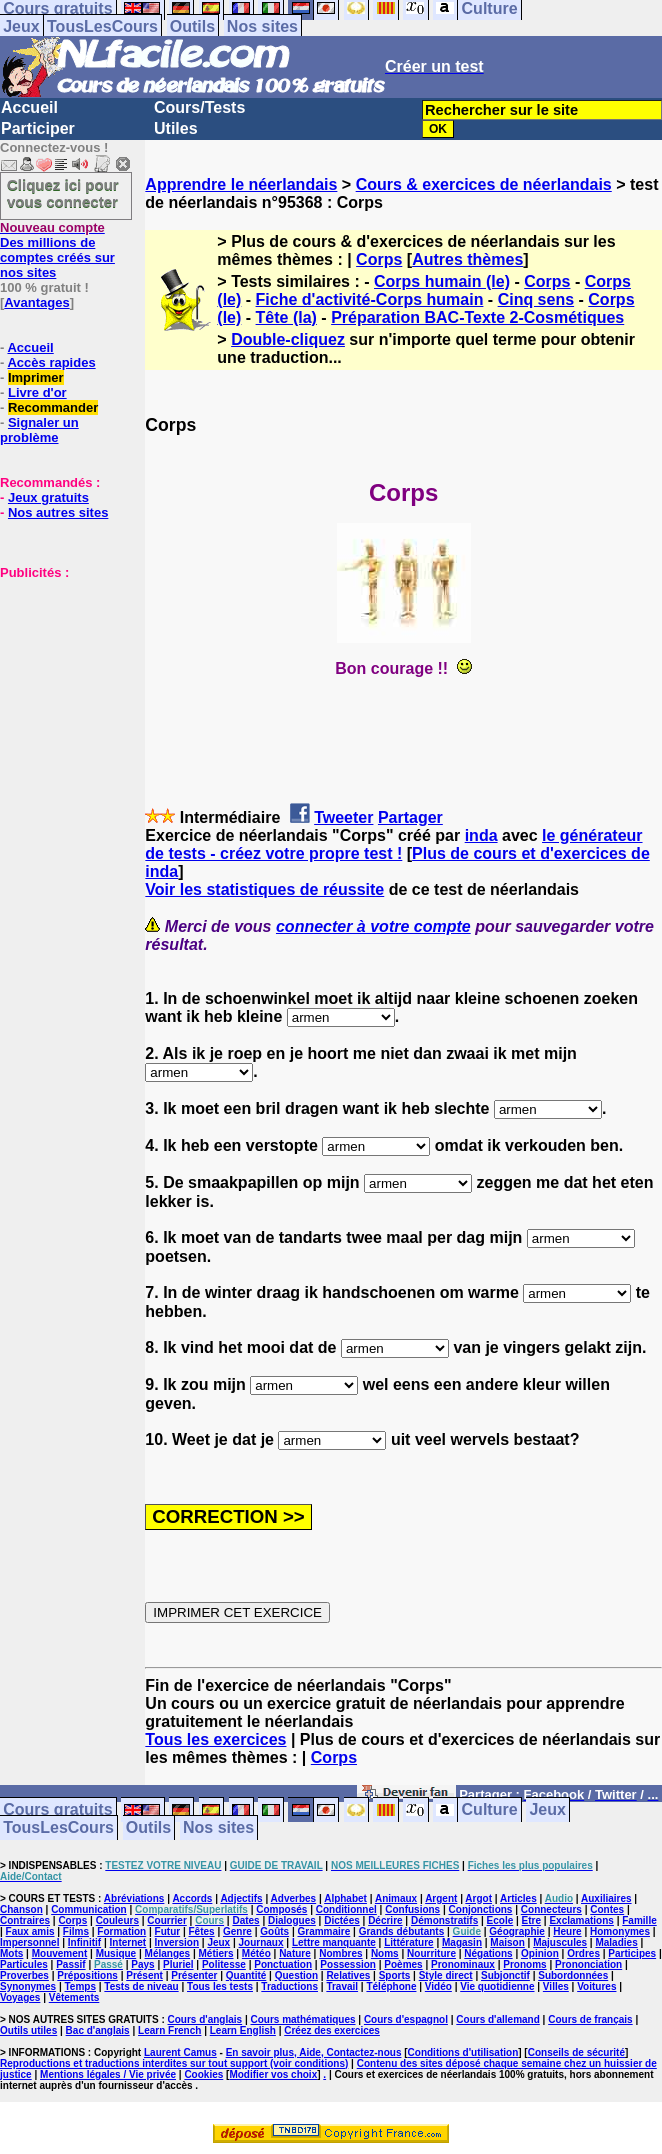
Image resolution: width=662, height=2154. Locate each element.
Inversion (177, 1942)
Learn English (243, 2030)
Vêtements (74, 1997)
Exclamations (581, 1920)
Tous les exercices (215, 1739)
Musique (116, 1953)
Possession (348, 1964)
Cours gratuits (57, 1810)
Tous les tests (220, 1986)
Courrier (166, 1920)
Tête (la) (286, 317)
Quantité (246, 1975)
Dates (245, 1920)
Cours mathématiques (303, 2019)
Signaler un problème (39, 430)
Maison (507, 1942)
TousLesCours (102, 26)
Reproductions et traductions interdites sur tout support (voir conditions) (174, 2063)
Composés (281, 1909)
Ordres (583, 1953)
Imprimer (36, 377)
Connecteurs (551, 1909)
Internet (128, 1942)
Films (76, 1931)
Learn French (169, 2030)
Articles (518, 1898)
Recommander (53, 407)
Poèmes (403, 1964)
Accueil (29, 107)
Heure (567, 1931)
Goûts (274, 1931)
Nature (295, 1953)
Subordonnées (573, 1975)
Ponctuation (283, 1964)
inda (481, 835)
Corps (379, 259)
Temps (81, 1986)
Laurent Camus (180, 2052)
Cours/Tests (199, 107)
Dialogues (292, 1920)
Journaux (261, 1942)
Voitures (596, 1986)
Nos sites (262, 26)
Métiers (215, 1953)
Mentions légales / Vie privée (108, 2074)
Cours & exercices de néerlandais (484, 184)
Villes (556, 1986)
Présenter (194, 1975)
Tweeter (343, 817)
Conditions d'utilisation (463, 2052)
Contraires (25, 1920)
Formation (121, 1931)
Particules (24, 1964)
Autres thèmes (467, 259)
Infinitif (84, 1942)
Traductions (289, 1986)
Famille (639, 1920)
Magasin (462, 1942)
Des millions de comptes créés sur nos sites (57, 250)
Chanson (21, 1909)
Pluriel (178, 1964)
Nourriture (431, 1953)
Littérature (408, 1942)
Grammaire (324, 1931)
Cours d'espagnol (406, 2019)
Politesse (224, 1964)
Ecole (500, 1920)
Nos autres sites (58, 512)
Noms (385, 1953)
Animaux (396, 1898)
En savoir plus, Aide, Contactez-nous (314, 2052)
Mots (11, 1953)
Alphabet (345, 1898)
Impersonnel (29, 1942)
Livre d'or (37, 392)
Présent (144, 1975)
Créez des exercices (332, 2030)
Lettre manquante (334, 1942)
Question (296, 1975)
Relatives (348, 1975)
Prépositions (87, 1975)
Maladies (616, 1942)
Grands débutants (402, 1931)
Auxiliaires (606, 1898)
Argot (478, 1898)
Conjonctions (481, 1909)
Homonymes (620, 1931)
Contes (607, 1909)
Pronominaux (463, 1964)
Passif (70, 1964)
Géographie (517, 1931)
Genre (237, 1931)
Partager (410, 817)
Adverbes (294, 1898)
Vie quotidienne (497, 1986)
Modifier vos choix (273, 2074)
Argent (441, 1898)
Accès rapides (51, 362)
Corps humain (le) (442, 281)
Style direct (446, 1975)
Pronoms (524, 1964)
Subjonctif (505, 1975)
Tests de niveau (141, 1986)
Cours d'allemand (498, 2019)
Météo (256, 1953)
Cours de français (590, 2019)
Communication (89, 1909)
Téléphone (391, 1986)
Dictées (342, 1920)
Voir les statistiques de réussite (264, 889)
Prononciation (588, 1964)
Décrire (385, 1920)
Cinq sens (536, 299)
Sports (395, 1975)
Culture (490, 1810)
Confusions (412, 1909)
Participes (632, 1953)
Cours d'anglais (205, 2019)
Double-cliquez (288, 339)
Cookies (203, 2074)
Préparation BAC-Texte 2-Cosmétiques (477, 317)
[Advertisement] (60, 680)
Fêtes (202, 1931)
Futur (168, 1931)
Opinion (540, 1953)
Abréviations (134, 1898)
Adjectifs (241, 1898)
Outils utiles (28, 2030)
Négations (488, 1953)
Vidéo (438, 1986)
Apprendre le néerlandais (241, 184)
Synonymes (28, 1986)
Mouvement (60, 1953)
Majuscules (560, 1942)
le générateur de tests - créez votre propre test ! (393, 844)
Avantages (36, 302)
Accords (192, 1898)
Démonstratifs (444, 1920)
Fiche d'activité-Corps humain (370, 299)
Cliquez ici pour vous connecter (63, 193)
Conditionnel (346, 1909)
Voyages (20, 1997)
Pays (142, 1964)
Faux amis (30, 1931)
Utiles (176, 128)
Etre (531, 1920)
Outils (192, 26)
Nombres (340, 1953)
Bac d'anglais (98, 2030)
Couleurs (117, 1920)
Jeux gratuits (48, 497)
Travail (342, 1986)
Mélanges (168, 1953)
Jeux (21, 26)
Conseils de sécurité (576, 2052)
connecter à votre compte (373, 926)
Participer (38, 128)
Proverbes (24, 1975)
